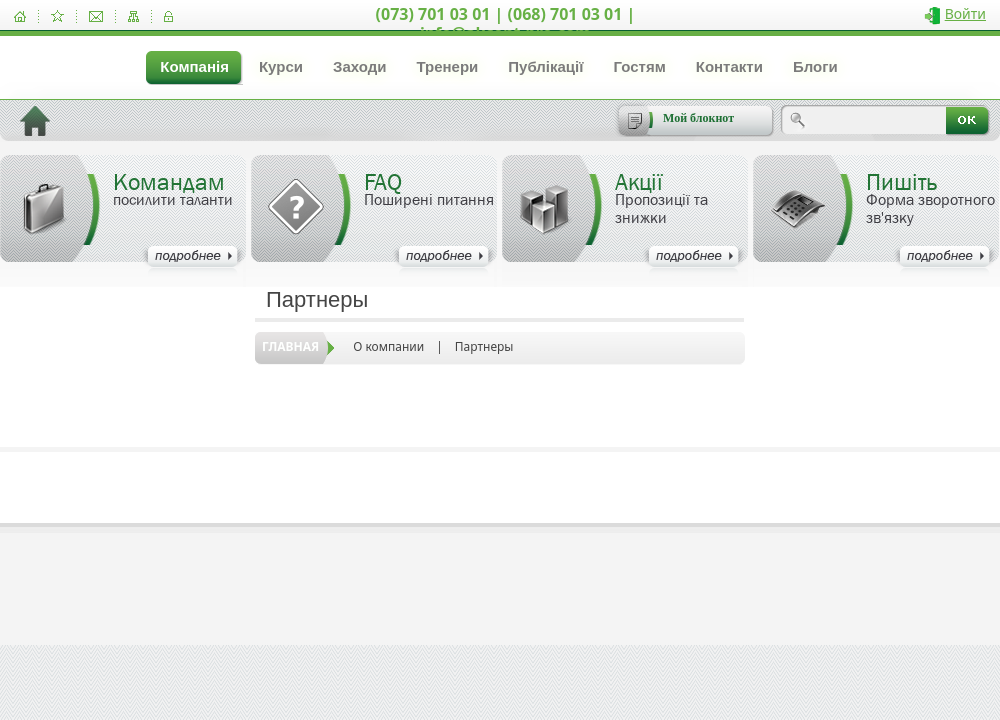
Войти (965, 13)
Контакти (729, 66)
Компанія (194, 66)
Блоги (815, 66)
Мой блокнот (698, 118)
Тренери (447, 66)
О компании (388, 346)
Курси (281, 66)
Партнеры (484, 346)
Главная (290, 346)
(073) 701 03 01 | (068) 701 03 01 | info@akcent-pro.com (506, 23)
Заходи (359, 66)
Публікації (545, 66)
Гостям (639, 66)
